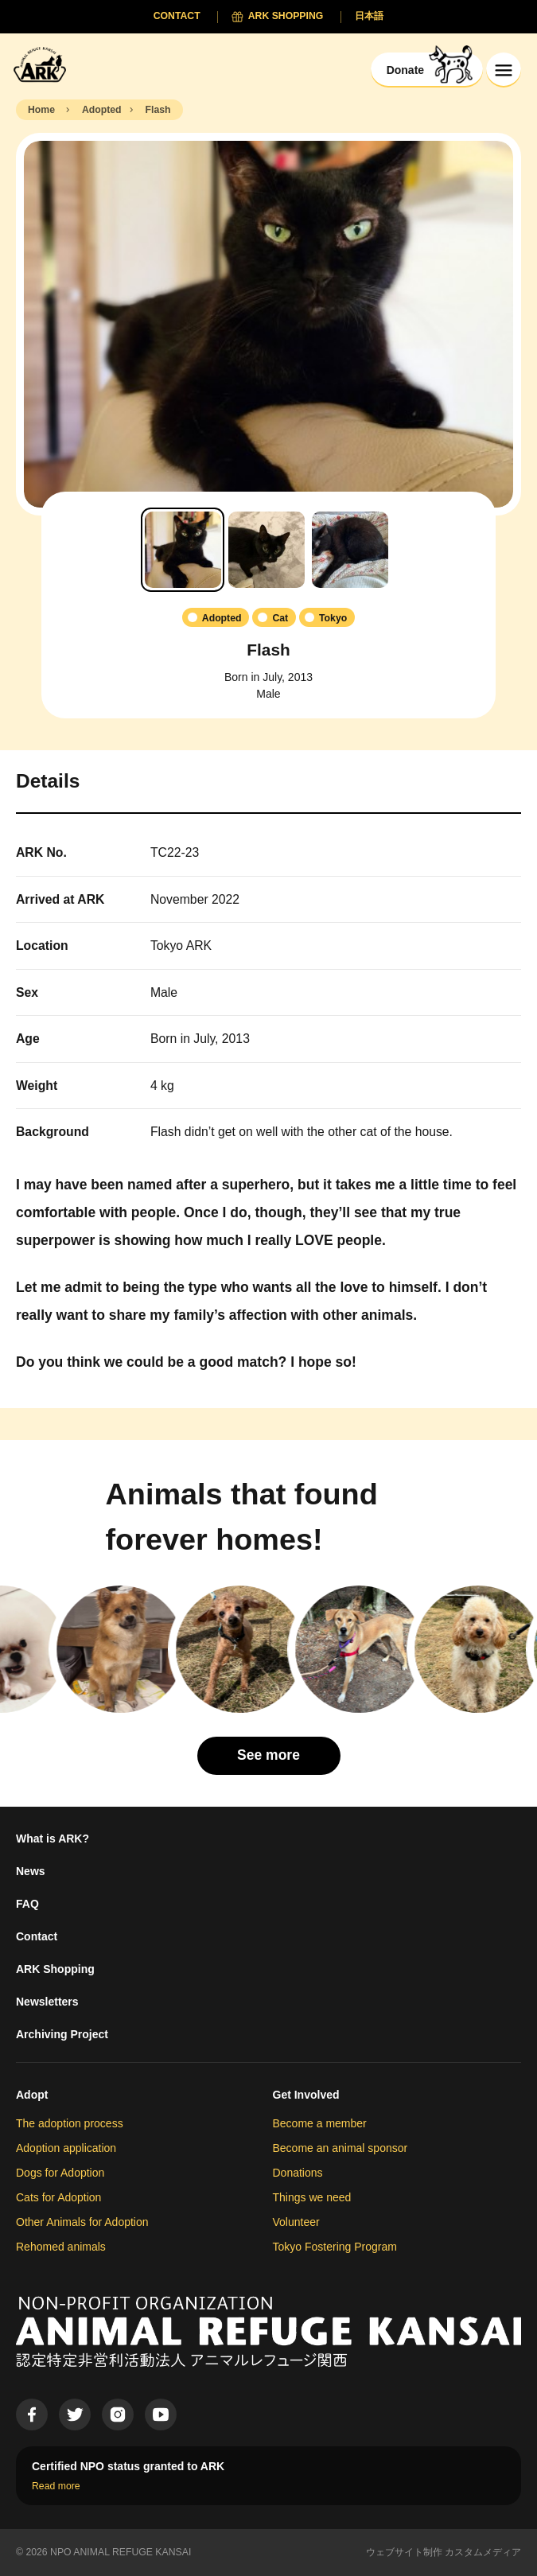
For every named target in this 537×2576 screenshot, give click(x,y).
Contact (36, 1936)
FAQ (27, 1903)
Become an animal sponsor (340, 2148)
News (30, 1871)
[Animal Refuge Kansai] (44, 64)
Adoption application (66, 2148)
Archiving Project (62, 2034)
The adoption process (69, 2123)
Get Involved (306, 2094)
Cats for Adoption (58, 2197)
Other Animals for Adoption (82, 2222)
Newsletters (47, 2001)
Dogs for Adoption (60, 2172)
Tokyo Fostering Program (335, 2246)
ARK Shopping (55, 1969)
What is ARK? (52, 1838)
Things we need (312, 2197)
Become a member (320, 2123)
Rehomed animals (61, 2246)
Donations (298, 2172)
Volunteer (296, 2222)
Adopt (32, 2094)
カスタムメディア (483, 2552)
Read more (56, 2486)
